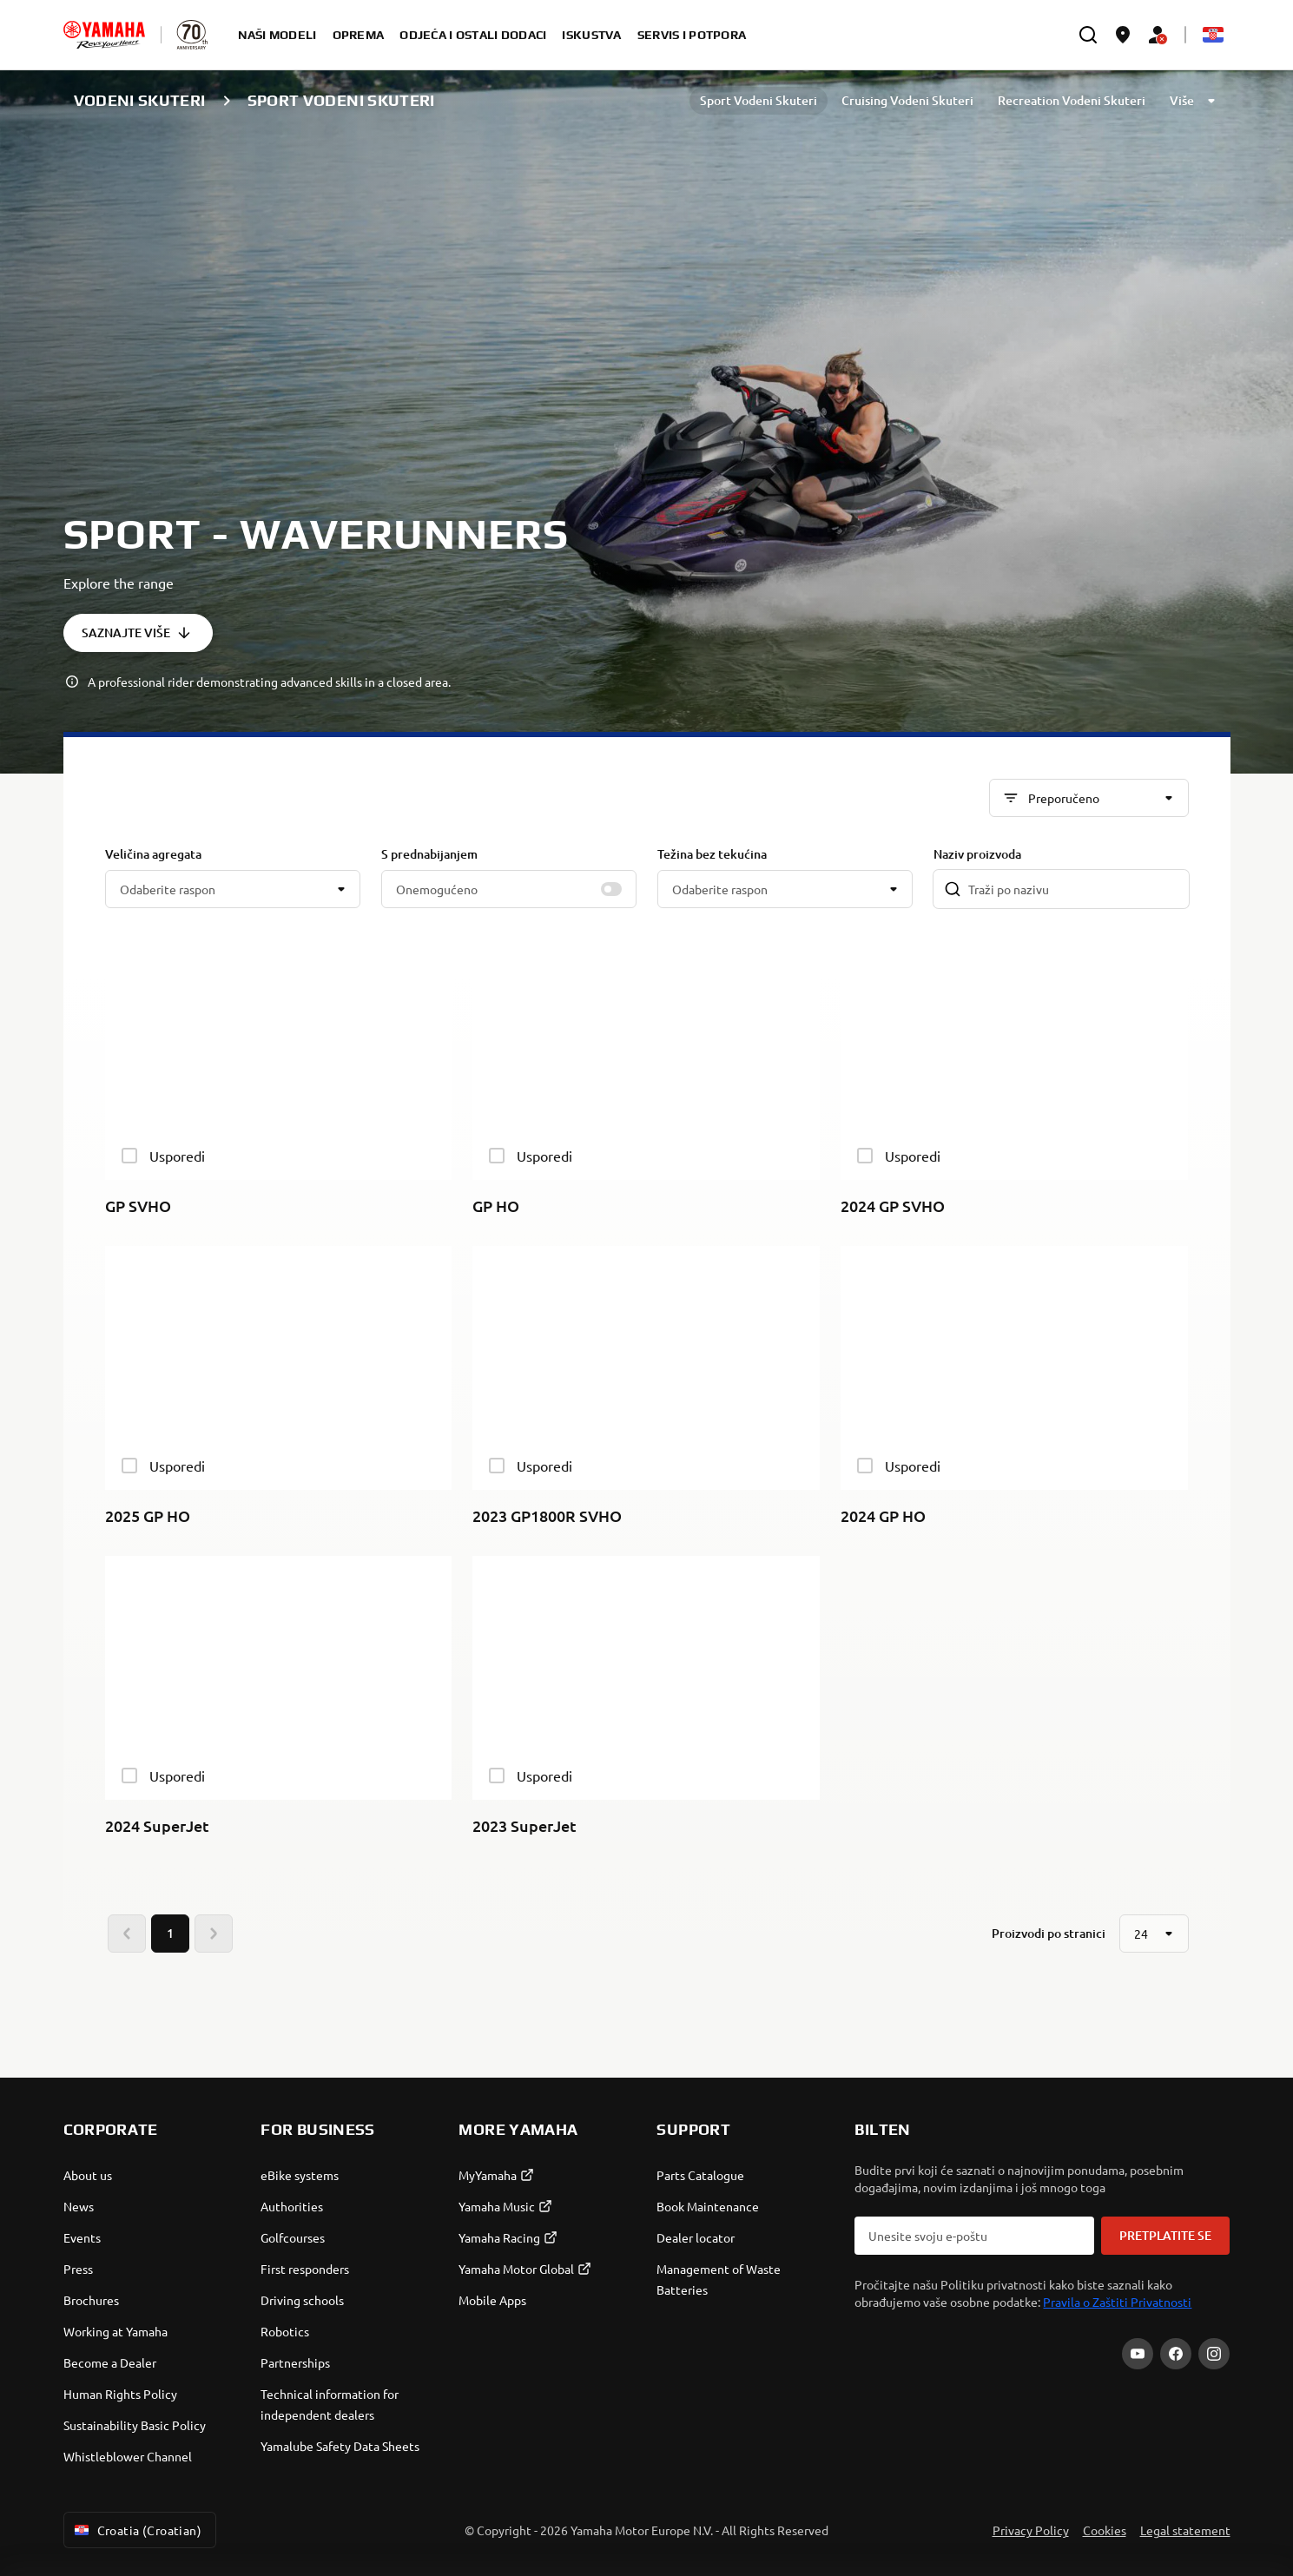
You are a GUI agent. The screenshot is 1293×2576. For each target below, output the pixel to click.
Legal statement (1185, 2530)
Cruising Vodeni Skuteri (907, 100)
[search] (1088, 34)
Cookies (1104, 2530)
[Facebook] (1175, 2353)
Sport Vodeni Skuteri (758, 100)
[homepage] (104, 34)
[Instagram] (1214, 2353)
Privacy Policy (1031, 2530)
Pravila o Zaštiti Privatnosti (1117, 2301)
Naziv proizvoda (977, 854)
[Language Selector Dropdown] (1213, 34)
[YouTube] (1137, 2353)
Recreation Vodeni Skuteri (1071, 100)
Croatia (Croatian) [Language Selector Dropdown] (136, 2530)
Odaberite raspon (167, 889)
